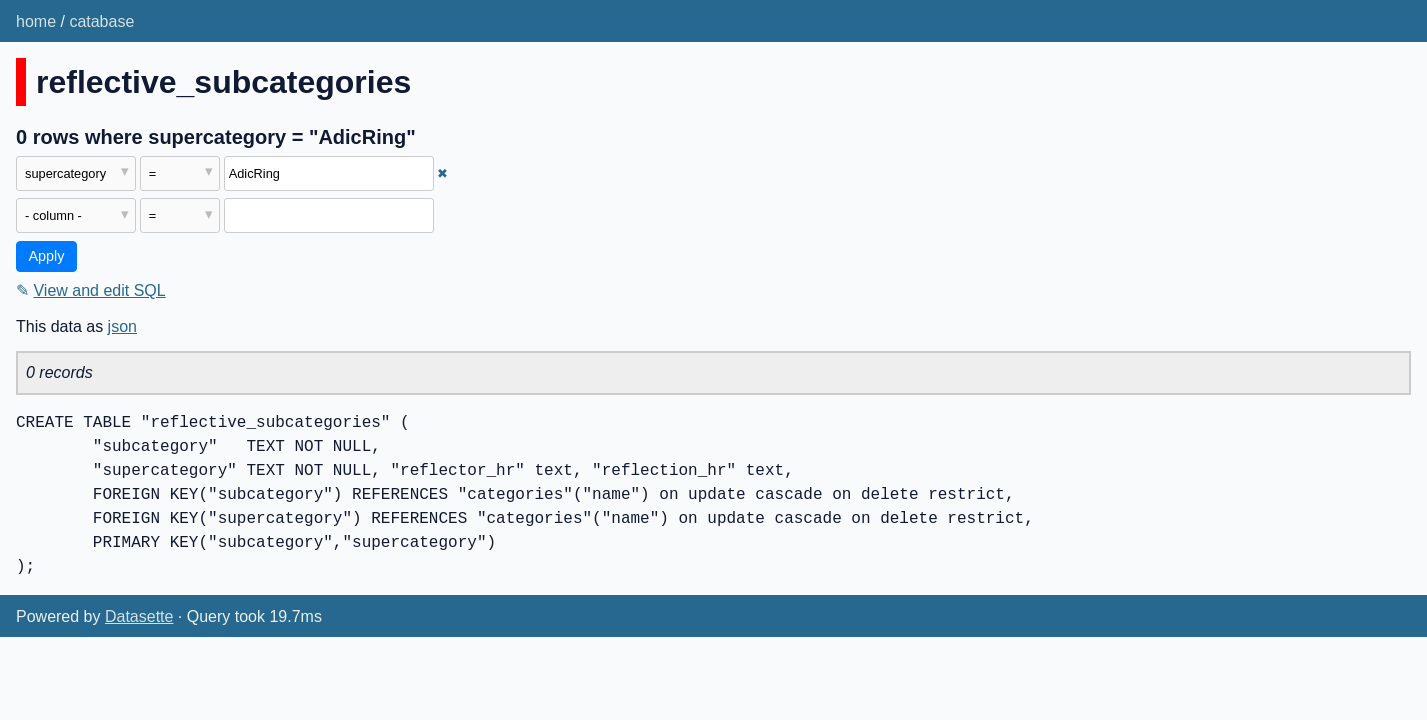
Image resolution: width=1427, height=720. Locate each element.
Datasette (139, 616)
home (36, 21)
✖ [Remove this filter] (442, 173)
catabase (101, 21)
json (122, 326)
